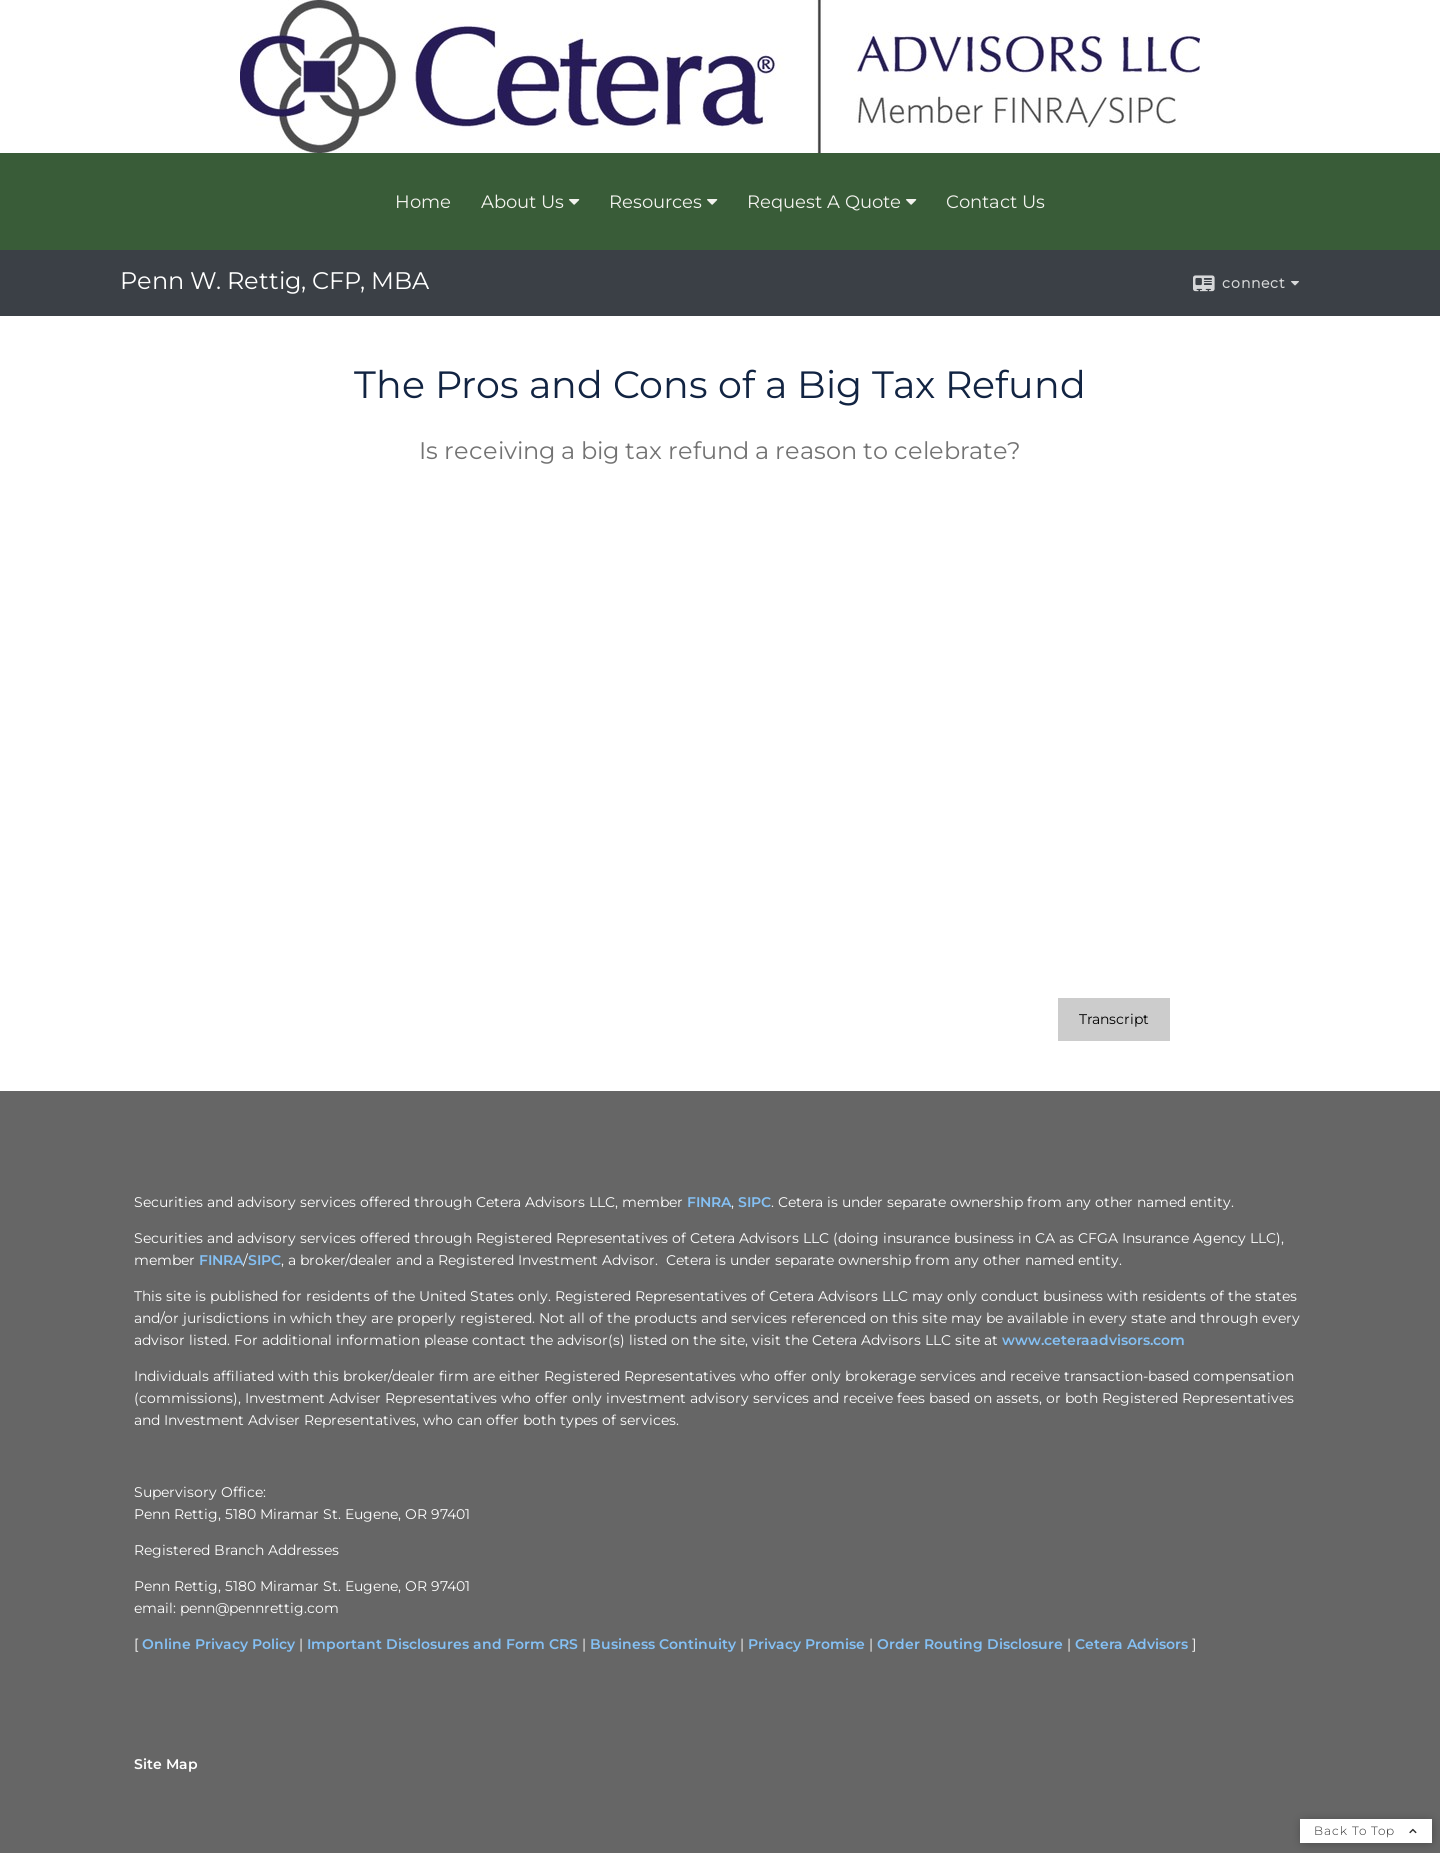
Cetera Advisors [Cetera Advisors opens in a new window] (1131, 1644)
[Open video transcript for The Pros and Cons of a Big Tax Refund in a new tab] (1114, 1019)
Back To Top (1366, 1830)
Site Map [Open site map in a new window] (166, 1764)
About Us (522, 202)
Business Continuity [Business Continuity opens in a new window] (663, 1644)
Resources (655, 202)
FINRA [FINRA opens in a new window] (709, 1202)
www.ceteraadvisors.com (1093, 1340)
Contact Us (995, 202)
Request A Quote (824, 202)
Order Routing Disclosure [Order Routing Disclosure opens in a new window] (970, 1644)
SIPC (264, 1260)
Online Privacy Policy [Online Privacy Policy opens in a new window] (218, 1644)
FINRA (221, 1260)
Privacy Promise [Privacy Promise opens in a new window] (806, 1644)
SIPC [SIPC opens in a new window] (754, 1202)
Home (423, 202)
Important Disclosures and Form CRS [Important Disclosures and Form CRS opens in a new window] (442, 1644)
